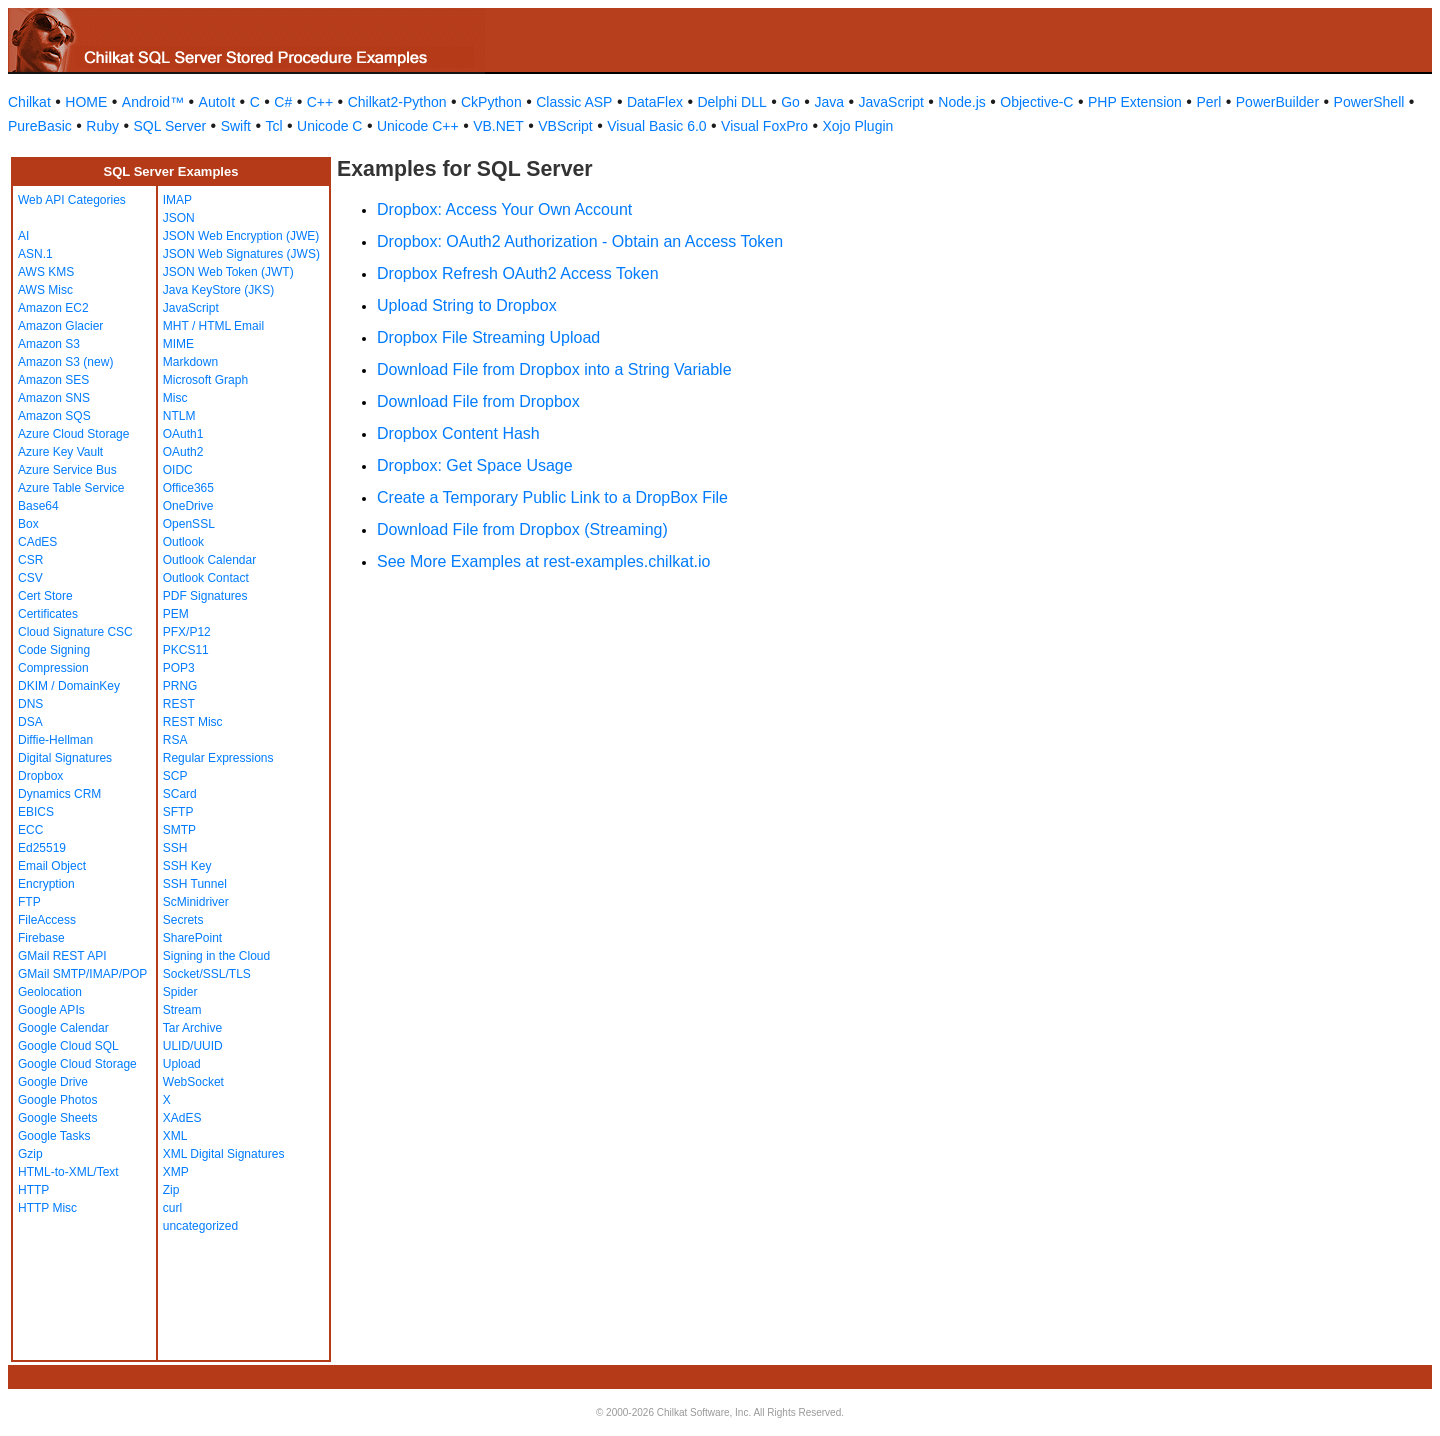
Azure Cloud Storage (73, 434)
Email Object (52, 866)
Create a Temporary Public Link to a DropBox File (552, 497)
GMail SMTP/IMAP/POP (82, 974)
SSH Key (187, 866)
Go (790, 102)
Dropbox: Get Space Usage (475, 465)
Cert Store (45, 596)
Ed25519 (42, 848)
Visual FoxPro (764, 126)
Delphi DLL (731, 102)
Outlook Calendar (209, 560)
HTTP (33, 1190)
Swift (236, 126)
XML (175, 1136)
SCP (175, 776)
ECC (30, 830)
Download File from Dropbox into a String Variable (554, 369)
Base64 (38, 506)
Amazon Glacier (60, 326)
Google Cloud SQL (68, 1046)
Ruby (102, 126)
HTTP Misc (47, 1208)
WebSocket (193, 1082)
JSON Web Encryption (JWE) (241, 236)
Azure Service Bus (67, 470)
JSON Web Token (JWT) (228, 272)
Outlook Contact (206, 578)
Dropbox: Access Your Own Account (504, 209)
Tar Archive (192, 1028)
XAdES (182, 1118)
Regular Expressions (218, 758)
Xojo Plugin (858, 126)
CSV (30, 578)
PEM (176, 614)
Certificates (48, 614)
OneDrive (188, 506)
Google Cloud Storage (77, 1064)
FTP (29, 902)
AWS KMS (46, 272)
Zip (171, 1190)
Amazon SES (53, 380)
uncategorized (200, 1226)
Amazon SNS (54, 398)
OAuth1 (183, 434)
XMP (176, 1172)
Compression (53, 668)
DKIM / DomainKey (69, 686)
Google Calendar (63, 1028)
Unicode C (329, 126)
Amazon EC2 (53, 308)
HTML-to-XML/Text (68, 1172)
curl (172, 1208)
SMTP (179, 830)
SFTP (178, 812)
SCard (180, 794)
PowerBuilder (1277, 102)
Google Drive (53, 1082)
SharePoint (192, 938)
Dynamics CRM (59, 794)
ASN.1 (35, 254)
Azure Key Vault (60, 452)
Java (829, 102)
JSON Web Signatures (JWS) (241, 254)
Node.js (961, 102)
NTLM (179, 416)
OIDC (178, 470)
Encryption (46, 884)
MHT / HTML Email (213, 326)
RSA (175, 740)
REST (179, 704)
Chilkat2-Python (397, 102)
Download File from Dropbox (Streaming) (522, 529)
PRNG (180, 686)
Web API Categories (72, 200)
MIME (178, 344)
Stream (182, 1010)
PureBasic (40, 126)
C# (283, 102)
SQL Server (170, 126)
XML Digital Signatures (224, 1154)
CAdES (37, 542)
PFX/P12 (187, 632)
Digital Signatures (65, 758)
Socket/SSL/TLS (207, 974)
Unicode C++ (418, 126)
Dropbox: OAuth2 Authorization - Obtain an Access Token (580, 241)
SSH (175, 848)
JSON (179, 218)
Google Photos (57, 1100)
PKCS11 (186, 650)
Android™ (153, 102)
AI (23, 236)
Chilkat (29, 102)
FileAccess (47, 920)
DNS (30, 704)
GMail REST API (62, 956)
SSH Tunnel (195, 884)
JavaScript (891, 102)
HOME (86, 102)
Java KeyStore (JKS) (218, 290)
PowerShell (1369, 102)
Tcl (273, 126)
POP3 (179, 668)
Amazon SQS (54, 416)
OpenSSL (189, 524)
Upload (182, 1064)
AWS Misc (45, 290)
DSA (30, 722)
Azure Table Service (71, 488)
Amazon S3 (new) (65, 362)
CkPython (491, 102)
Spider (180, 992)
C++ (320, 102)
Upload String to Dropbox (467, 305)
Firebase (41, 938)
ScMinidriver (196, 902)
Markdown (190, 362)
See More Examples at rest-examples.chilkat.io (543, 561)
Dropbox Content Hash (458, 433)
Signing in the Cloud (216, 956)
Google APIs (51, 1010)
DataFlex (655, 102)
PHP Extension (1135, 102)
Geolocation (50, 992)
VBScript (565, 126)
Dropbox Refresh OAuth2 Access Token (518, 273)
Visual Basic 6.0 (656, 126)
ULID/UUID (193, 1046)
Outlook (183, 542)
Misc (175, 398)
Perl (1208, 102)
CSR (30, 560)
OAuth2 (183, 452)
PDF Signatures (205, 596)
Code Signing (54, 650)
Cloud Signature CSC (75, 632)
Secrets (183, 920)
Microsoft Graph (205, 380)
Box (28, 524)
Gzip (30, 1154)
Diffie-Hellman (55, 740)
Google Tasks (54, 1136)
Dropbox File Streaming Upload (488, 337)
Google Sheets (57, 1118)
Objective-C (1036, 102)
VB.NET (498, 126)
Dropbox (40, 776)
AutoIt (217, 102)
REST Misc (193, 722)
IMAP (177, 200)
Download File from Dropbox (478, 401)
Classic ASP (574, 102)
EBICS (36, 812)
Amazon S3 (49, 344)
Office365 (188, 488)
